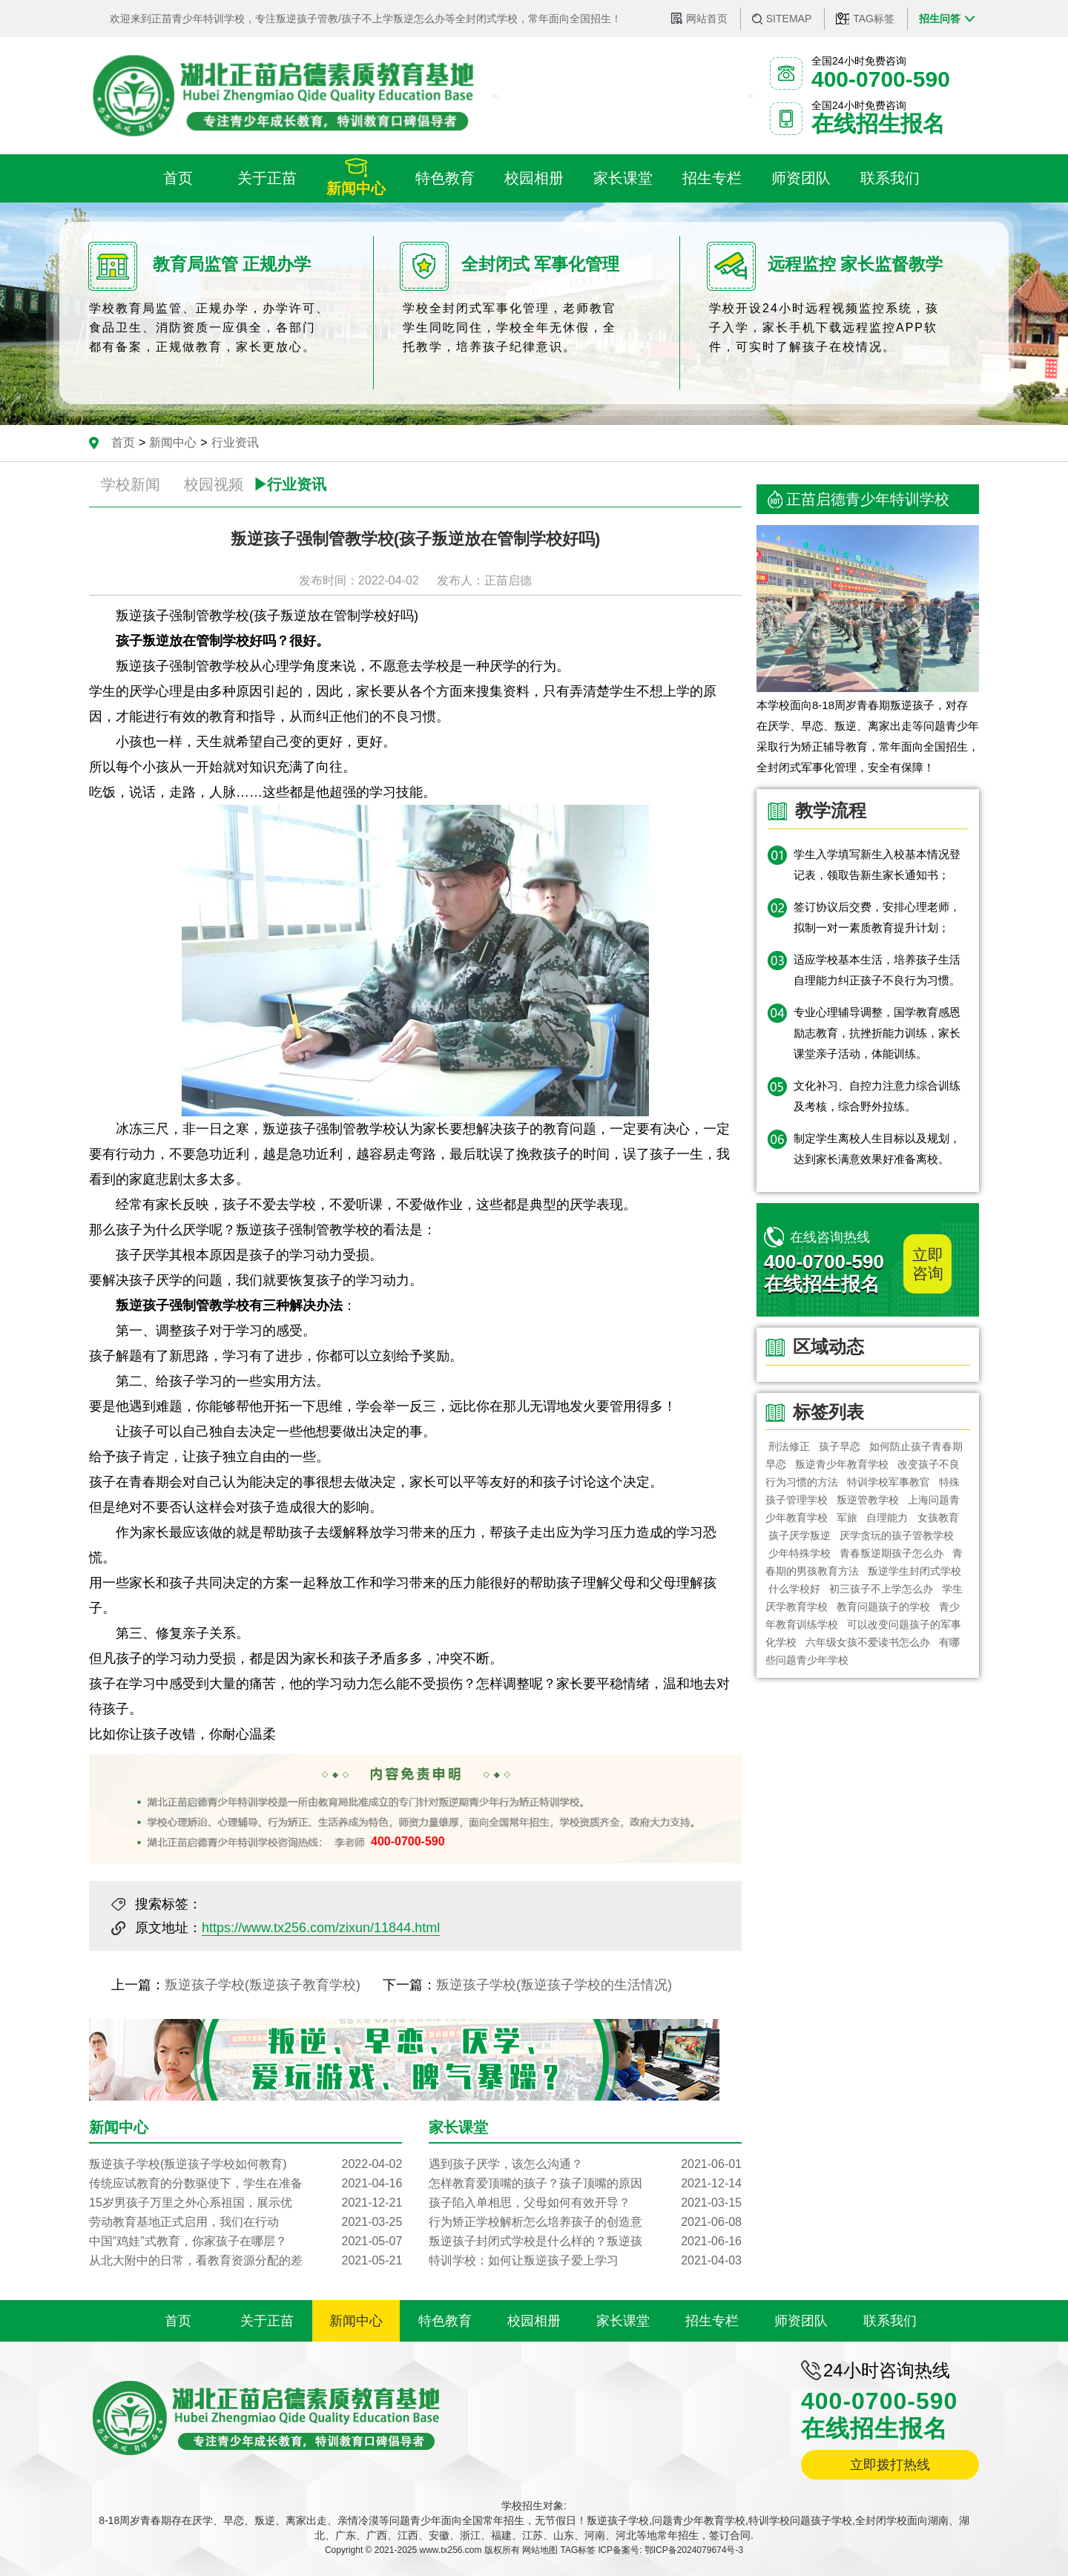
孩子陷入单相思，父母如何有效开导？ (585, 2203)
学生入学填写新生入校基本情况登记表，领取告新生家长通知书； (877, 864)
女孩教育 (938, 1517)
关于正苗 (267, 2320)
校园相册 (534, 2320)
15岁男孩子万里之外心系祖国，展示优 (245, 2203)
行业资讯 (235, 442)
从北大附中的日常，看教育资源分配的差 (245, 2260)
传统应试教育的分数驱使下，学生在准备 (245, 2183)
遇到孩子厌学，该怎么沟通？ (585, 2164)
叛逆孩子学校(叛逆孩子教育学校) (262, 1984)
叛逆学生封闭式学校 (914, 1571)
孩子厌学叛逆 (799, 1535)
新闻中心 (173, 442)
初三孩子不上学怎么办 (881, 1589)
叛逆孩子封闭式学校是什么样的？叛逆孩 (585, 2241)
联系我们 (890, 2320)
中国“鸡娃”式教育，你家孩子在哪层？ (245, 2241)
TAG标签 (873, 18)
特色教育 (445, 2320)
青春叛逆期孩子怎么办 (891, 1553)
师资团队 (801, 2320)
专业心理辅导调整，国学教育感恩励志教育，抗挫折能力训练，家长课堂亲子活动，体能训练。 (877, 1033)
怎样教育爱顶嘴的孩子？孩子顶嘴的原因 (585, 2183)
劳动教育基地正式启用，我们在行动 (245, 2222)
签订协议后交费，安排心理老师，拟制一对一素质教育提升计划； (877, 917)
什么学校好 (794, 1589)
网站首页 (707, 18)
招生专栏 (712, 2320)
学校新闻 (130, 484)
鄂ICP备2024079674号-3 (694, 2550)
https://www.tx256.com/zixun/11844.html (321, 1927)
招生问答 (939, 18)
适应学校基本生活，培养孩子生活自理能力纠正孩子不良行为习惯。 (877, 969)
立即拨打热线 (890, 2464)
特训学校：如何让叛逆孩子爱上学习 (585, 2260)
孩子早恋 (839, 1446)
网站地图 (540, 2550)
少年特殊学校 (799, 1553)
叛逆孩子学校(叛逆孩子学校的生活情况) (554, 1984)
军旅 (847, 1517)
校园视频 (213, 484)
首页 (123, 442)
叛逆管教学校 (868, 1500)
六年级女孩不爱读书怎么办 (867, 1642)
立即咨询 (927, 1264)
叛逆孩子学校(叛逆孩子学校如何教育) (245, 2164)
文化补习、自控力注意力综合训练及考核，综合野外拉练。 (877, 1096)
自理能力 (888, 1517)
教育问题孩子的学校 (883, 1607)
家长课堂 (623, 2320)
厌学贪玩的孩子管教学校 (897, 1535)
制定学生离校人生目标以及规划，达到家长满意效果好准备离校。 (877, 1148)
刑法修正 (789, 1446)
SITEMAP (788, 18)
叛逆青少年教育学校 (841, 1464)
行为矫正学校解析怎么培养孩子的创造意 (585, 2222)
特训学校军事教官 (888, 1482)
